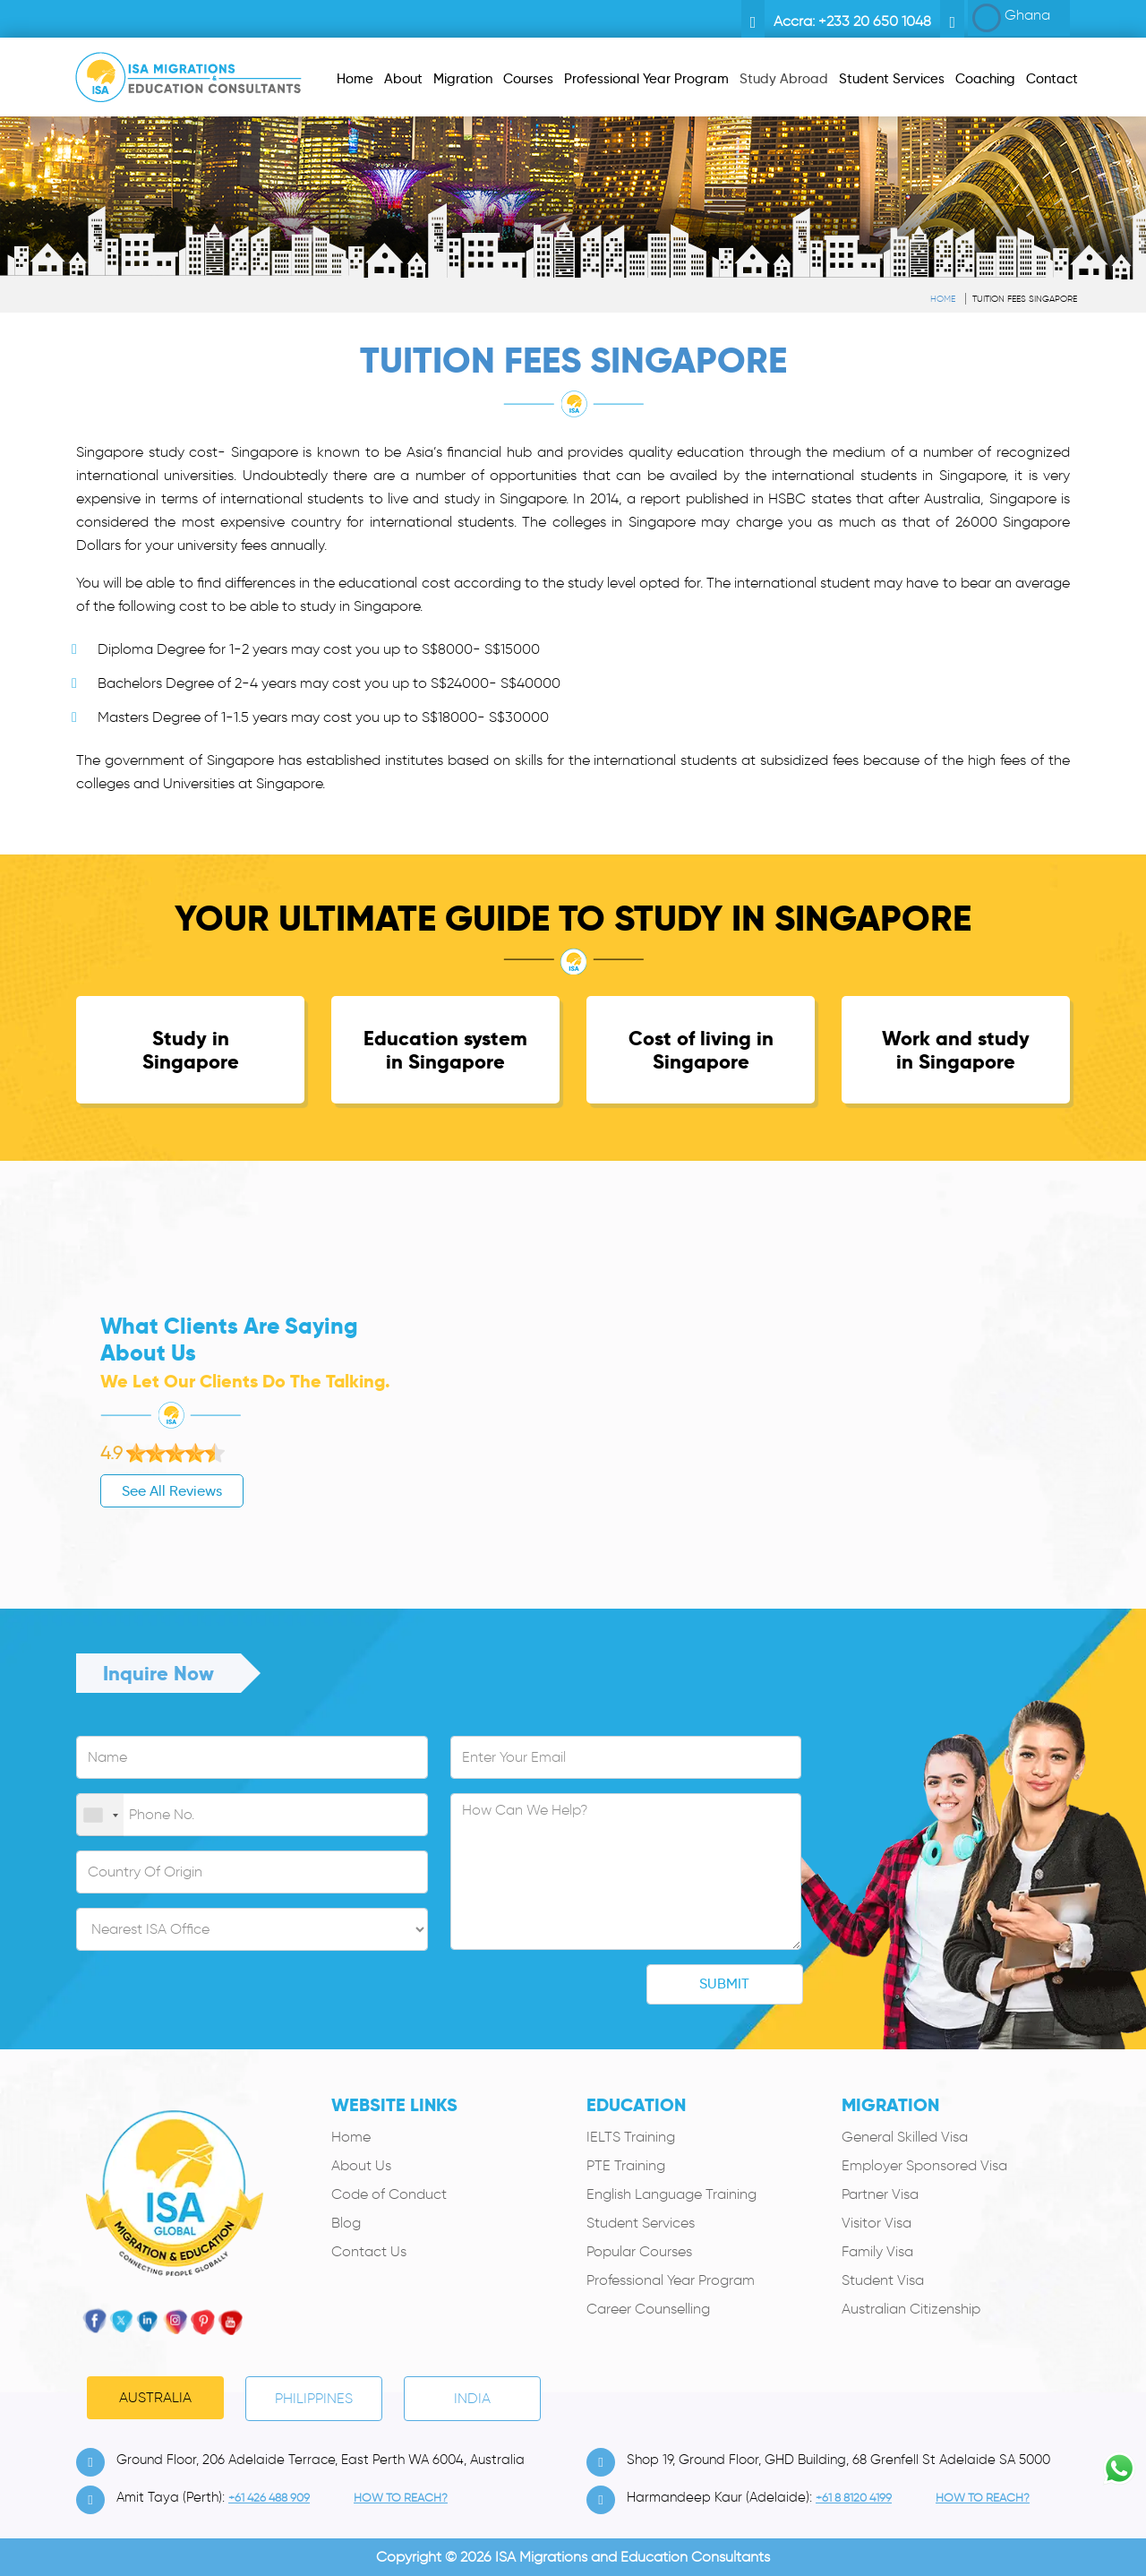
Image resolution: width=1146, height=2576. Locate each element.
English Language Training (671, 2193)
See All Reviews (84, 1490)
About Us (361, 2165)
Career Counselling (648, 2308)
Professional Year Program (670, 2279)
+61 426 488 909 (269, 2497)
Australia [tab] (155, 2397)
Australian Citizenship (911, 2308)
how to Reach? (401, 2497)
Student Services (640, 2222)
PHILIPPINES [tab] (314, 2398)
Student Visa (883, 2279)
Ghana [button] (1011, 18)
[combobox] (100, 1815)
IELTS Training (630, 2136)
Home (942, 299)
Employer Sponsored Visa (924, 2165)
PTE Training (625, 2165)
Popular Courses (639, 2251)
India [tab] (472, 2398)
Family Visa (877, 2251)
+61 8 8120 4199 (854, 2497)
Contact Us (368, 2251)
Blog (346, 2222)
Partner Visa (880, 2193)
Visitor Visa (876, 2222)
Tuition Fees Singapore (1024, 299)
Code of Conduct (389, 2193)
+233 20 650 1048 (874, 21)
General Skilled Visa (905, 2136)
